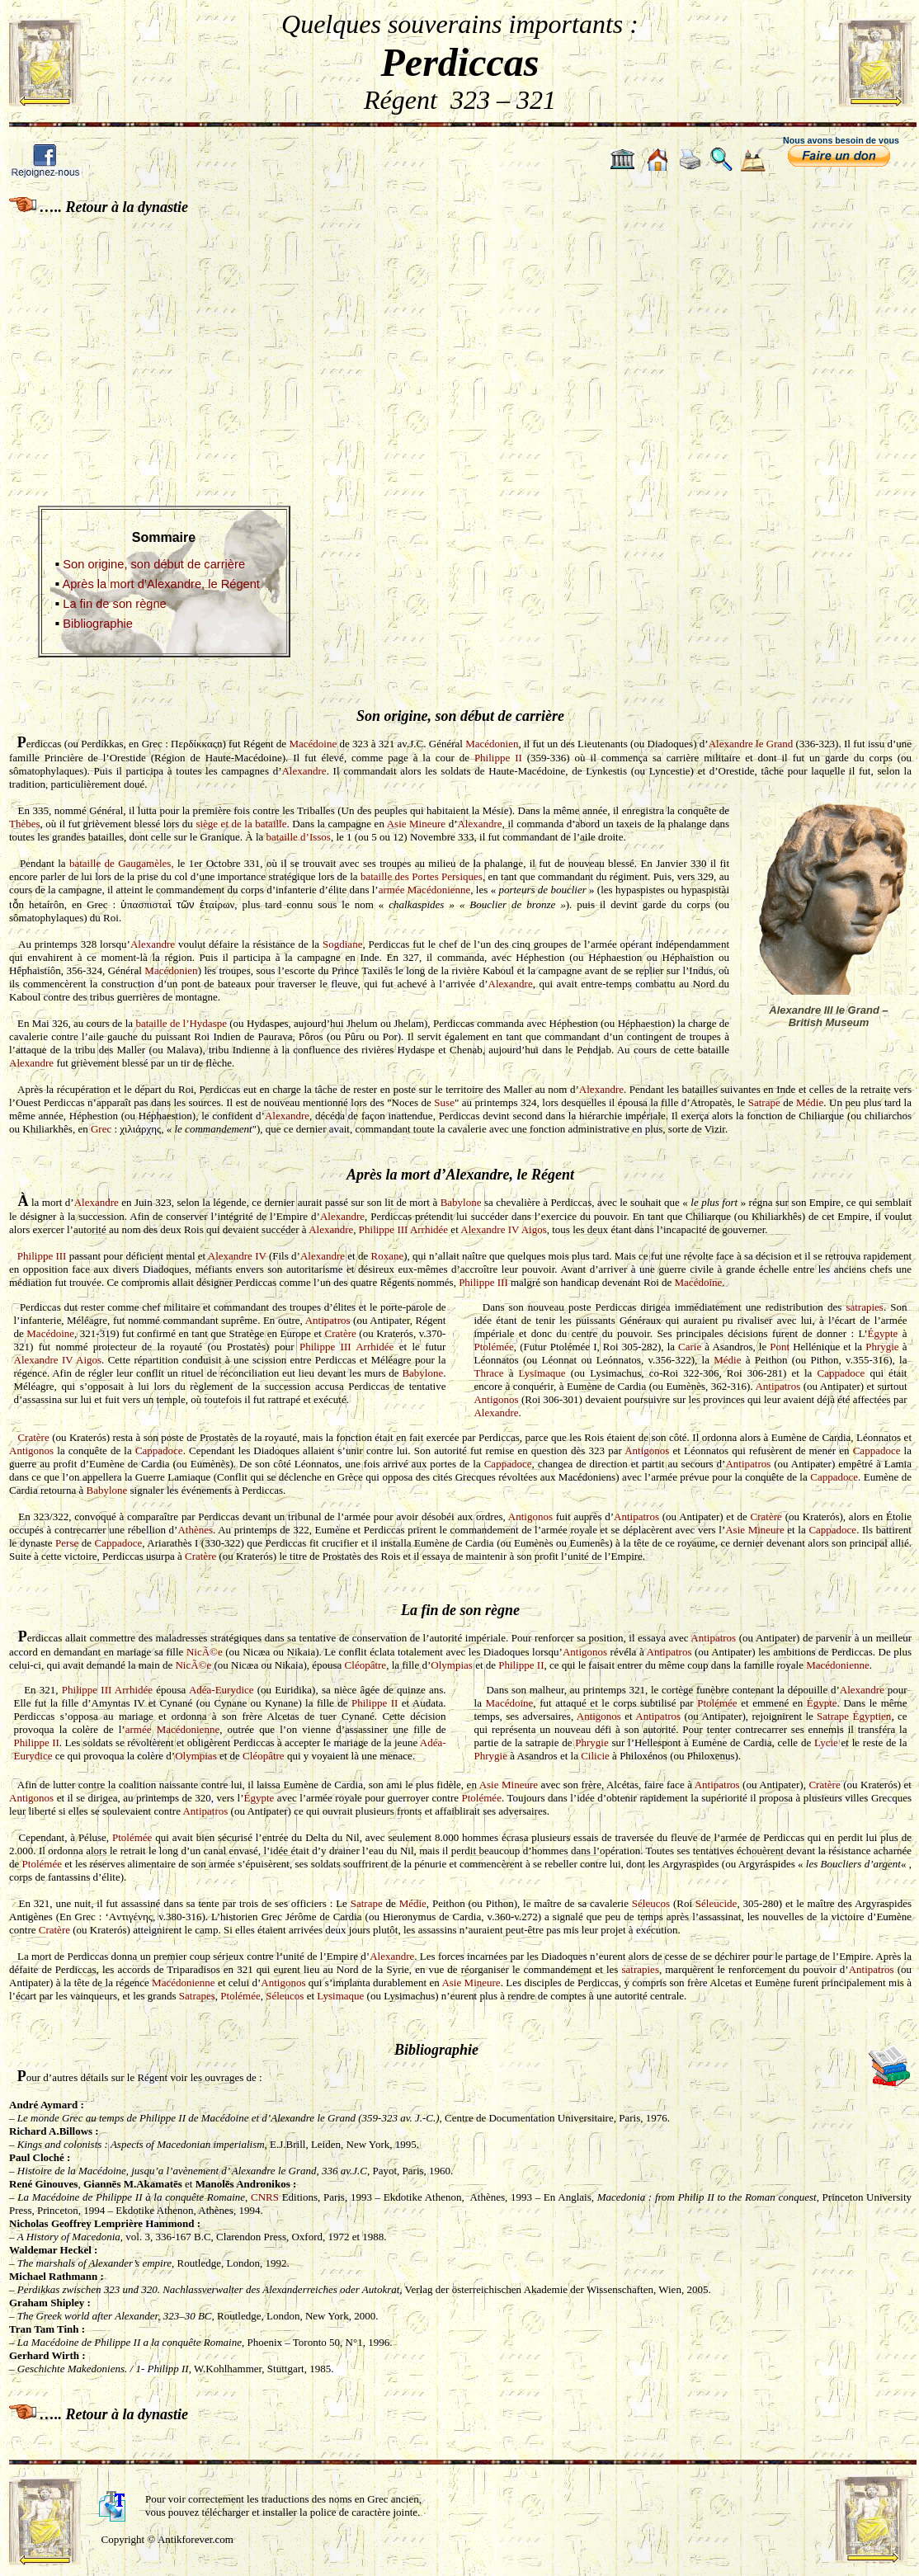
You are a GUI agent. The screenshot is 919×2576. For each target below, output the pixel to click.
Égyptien (871, 1716)
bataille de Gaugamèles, (121, 863)
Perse (66, 1543)
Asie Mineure (416, 823)
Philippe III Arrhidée (403, 1229)
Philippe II (498, 757)
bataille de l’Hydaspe (181, 1023)
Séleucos (651, 1903)
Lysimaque (542, 1373)
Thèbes (24, 823)
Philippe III (42, 1256)
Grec (101, 1129)
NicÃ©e (204, 1652)
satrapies (864, 1307)
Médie (809, 1102)
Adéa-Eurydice (221, 1690)
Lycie (826, 1742)
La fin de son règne (115, 603)
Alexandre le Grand (751, 743)
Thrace (488, 1373)
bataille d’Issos (298, 837)
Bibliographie (98, 623)
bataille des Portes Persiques (422, 876)
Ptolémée (493, 1346)
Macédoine (313, 743)
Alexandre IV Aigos (503, 1229)
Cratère (340, 1333)
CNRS (266, 2197)
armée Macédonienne (425, 889)
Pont (779, 1346)
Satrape (764, 1102)
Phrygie (881, 1346)
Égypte (883, 1333)
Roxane (387, 1256)
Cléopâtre (366, 1665)
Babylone (461, 1202)
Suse (444, 1102)
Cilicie (595, 1756)
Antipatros (328, 1320)
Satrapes (197, 1996)
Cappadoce (841, 1373)
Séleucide (716, 1903)
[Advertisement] (459, 348)
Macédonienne (838, 1665)
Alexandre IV (237, 1256)
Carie (689, 1346)
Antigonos (496, 1399)
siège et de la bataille (241, 823)
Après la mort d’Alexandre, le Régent (161, 584)
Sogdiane (342, 944)
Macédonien (491, 743)
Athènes (195, 1529)
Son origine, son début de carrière (154, 564)
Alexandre (303, 771)
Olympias (452, 1665)
